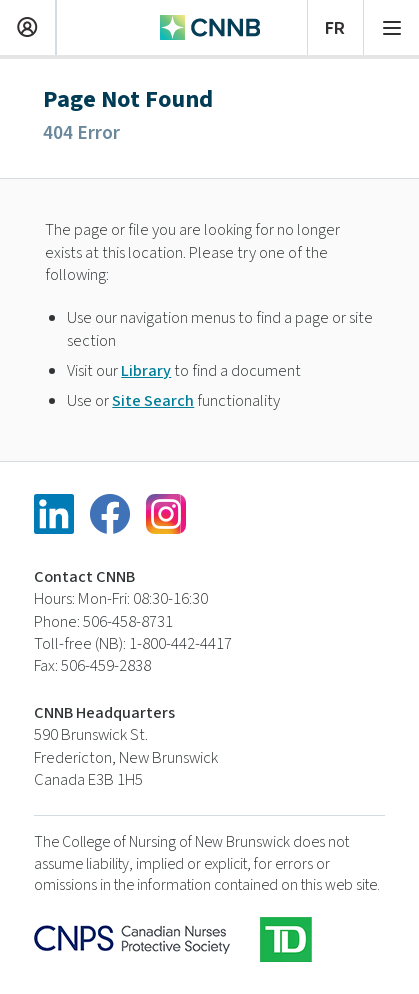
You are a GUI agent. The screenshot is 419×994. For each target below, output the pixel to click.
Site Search (153, 401)
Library (146, 371)
